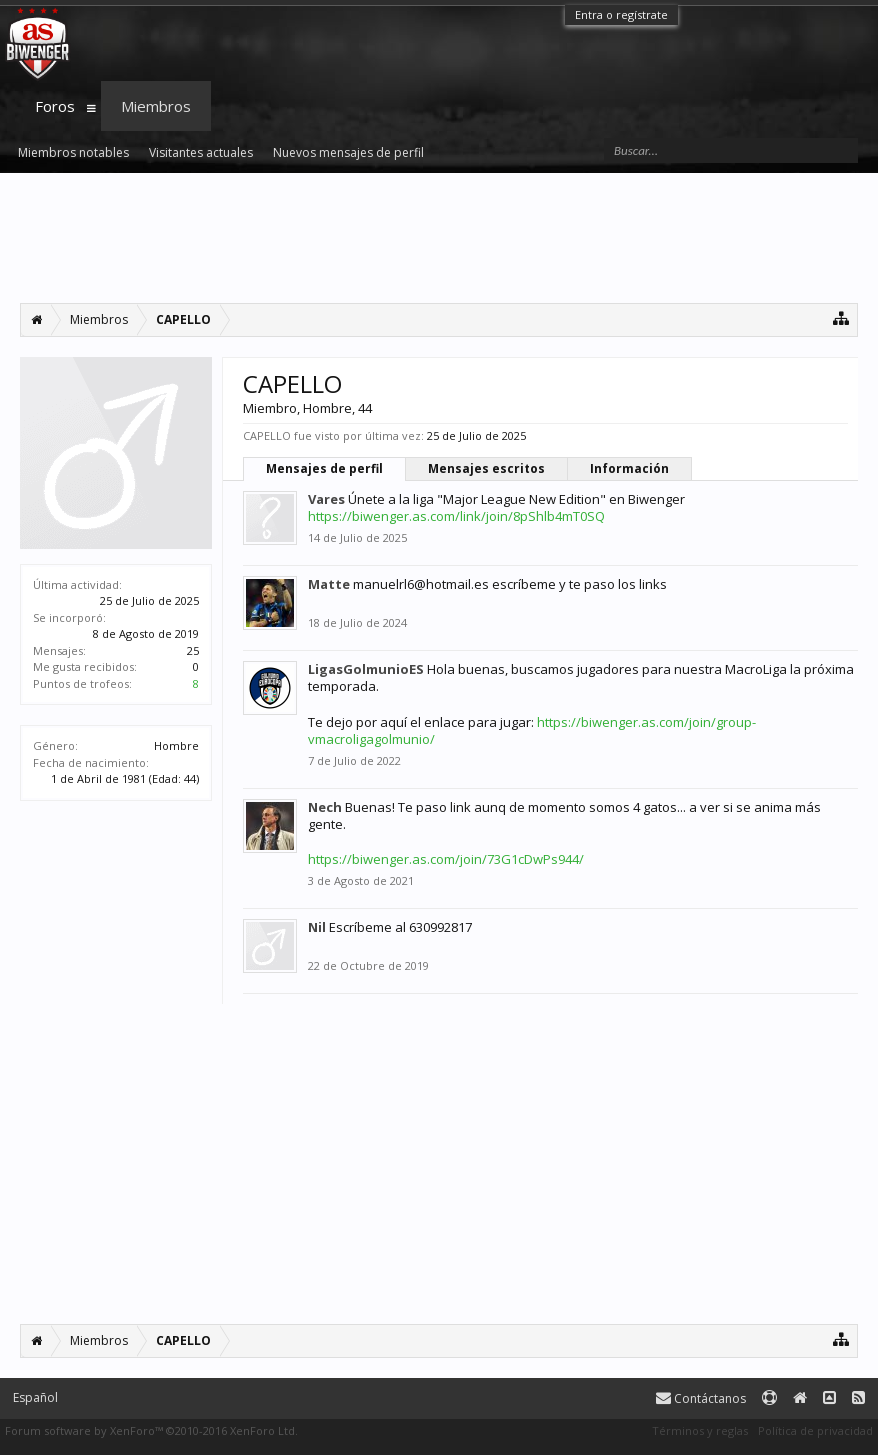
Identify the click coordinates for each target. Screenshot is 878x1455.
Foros (55, 106)
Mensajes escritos (486, 468)
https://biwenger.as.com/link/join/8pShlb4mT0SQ (456, 516)
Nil (317, 927)
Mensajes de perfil (324, 468)
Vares (326, 499)
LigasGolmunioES (366, 669)
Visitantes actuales (201, 152)
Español (35, 1397)
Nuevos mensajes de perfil (348, 152)
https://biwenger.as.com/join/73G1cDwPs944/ (446, 859)
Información (629, 468)
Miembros (156, 106)
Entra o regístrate (621, 14)
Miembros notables (73, 152)
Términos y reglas (700, 1430)
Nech (325, 807)
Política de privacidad (815, 1430)
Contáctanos (701, 1398)
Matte (329, 584)
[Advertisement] (439, 238)
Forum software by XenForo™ (151, 1430)
